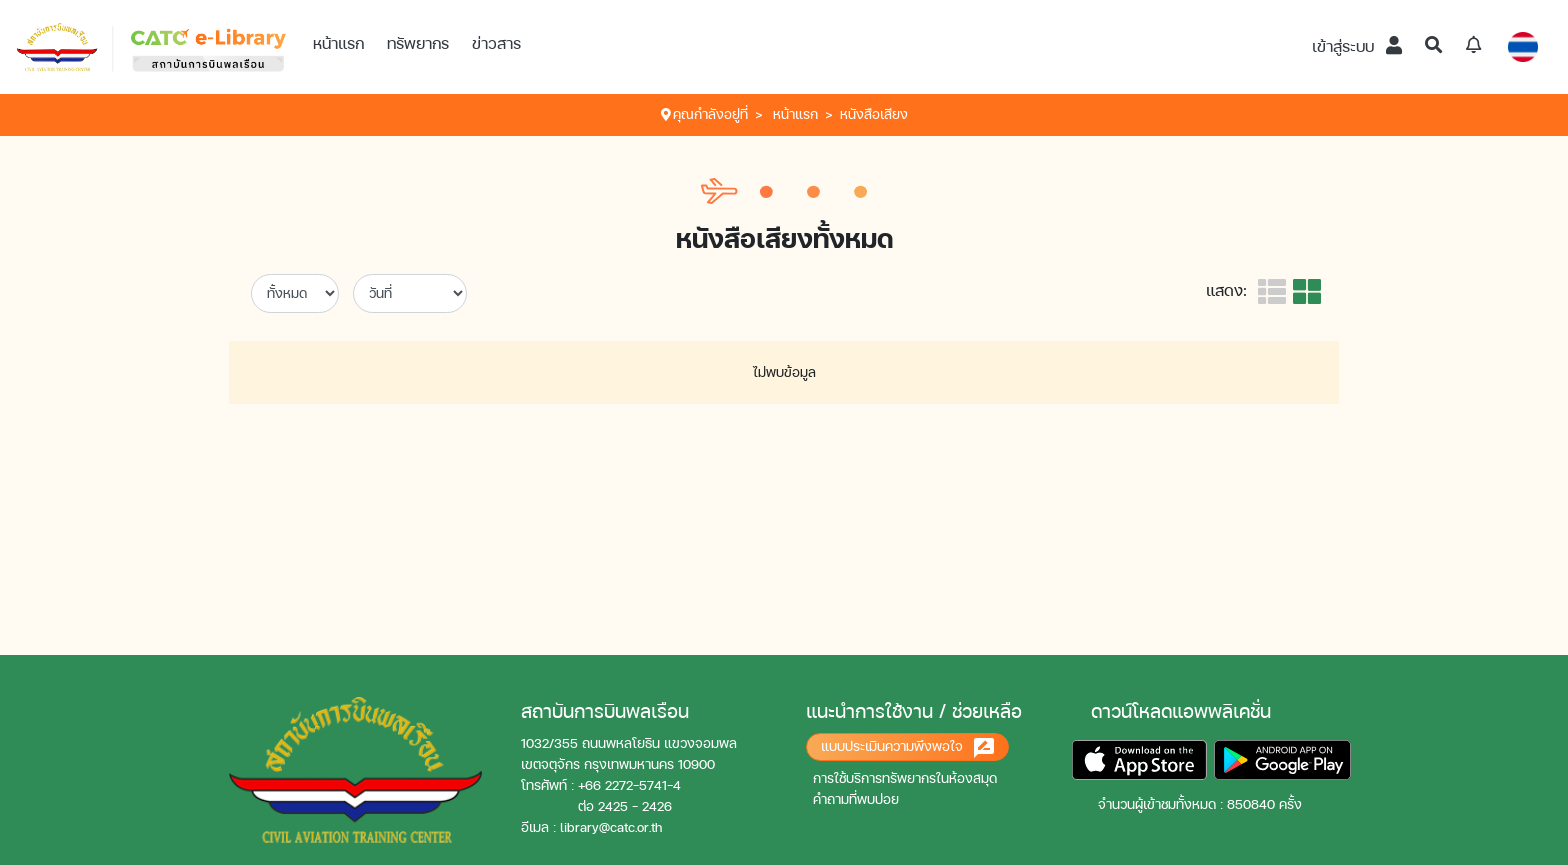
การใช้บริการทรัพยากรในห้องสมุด (905, 778)
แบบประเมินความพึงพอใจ (907, 748)
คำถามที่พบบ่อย (856, 799)
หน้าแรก (338, 43)
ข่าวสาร (496, 43)
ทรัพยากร (418, 43)
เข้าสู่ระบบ (1357, 46)
